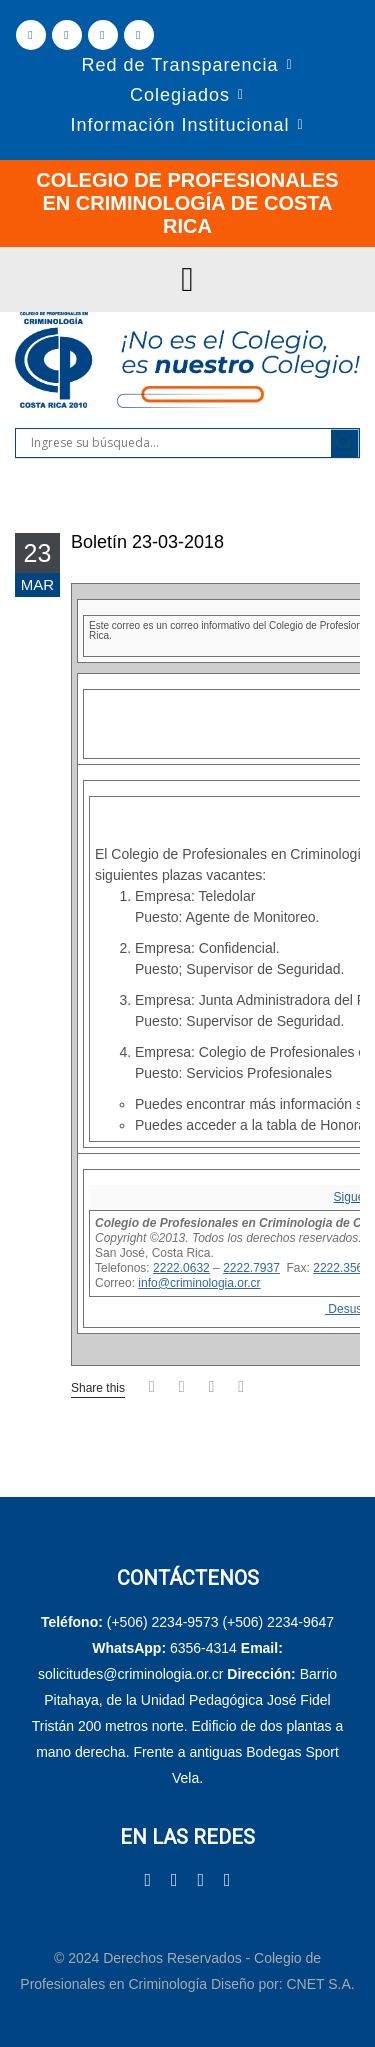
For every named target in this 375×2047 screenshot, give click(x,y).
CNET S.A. (320, 1984)
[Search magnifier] (345, 443)
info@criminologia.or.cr (199, 1283)
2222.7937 (251, 1268)
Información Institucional (179, 125)
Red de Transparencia (179, 65)
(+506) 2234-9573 (163, 1622)
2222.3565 (341, 1268)
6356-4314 (203, 1648)
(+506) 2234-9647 (278, 1622)
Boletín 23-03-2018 (147, 542)
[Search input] (178, 443)
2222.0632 (181, 1268)
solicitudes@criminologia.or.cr (132, 1674)
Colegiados (180, 95)
